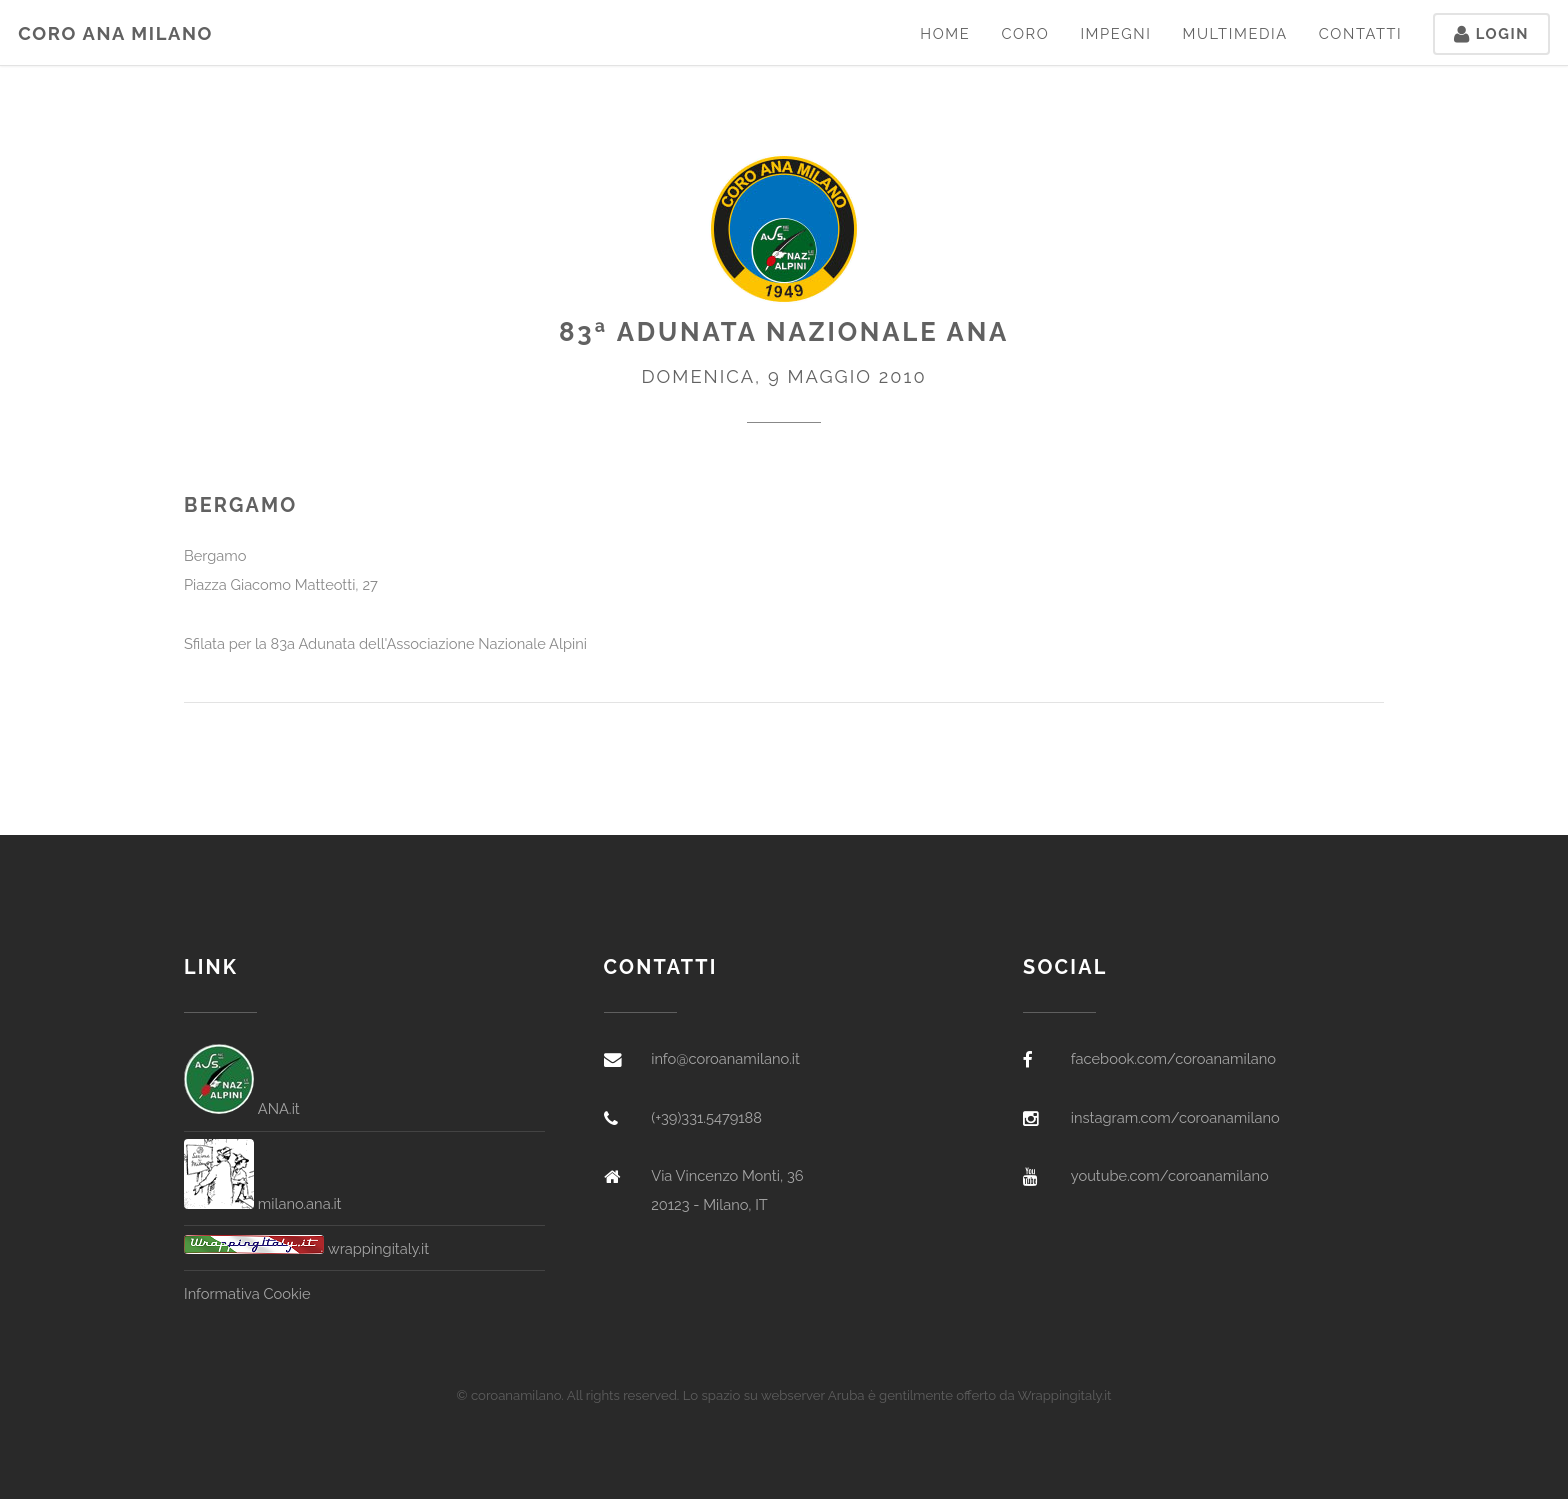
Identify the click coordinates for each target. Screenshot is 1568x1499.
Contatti (1361, 33)
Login (1491, 33)
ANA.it (242, 1108)
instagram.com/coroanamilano (1175, 1117)
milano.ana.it (263, 1203)
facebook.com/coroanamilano (1173, 1058)
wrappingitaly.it (306, 1248)
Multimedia (1234, 33)
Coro (1025, 33)
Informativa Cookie (247, 1293)
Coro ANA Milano (115, 33)
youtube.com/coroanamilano (1170, 1175)
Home (945, 33)
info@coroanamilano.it (725, 1058)
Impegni (1115, 33)
